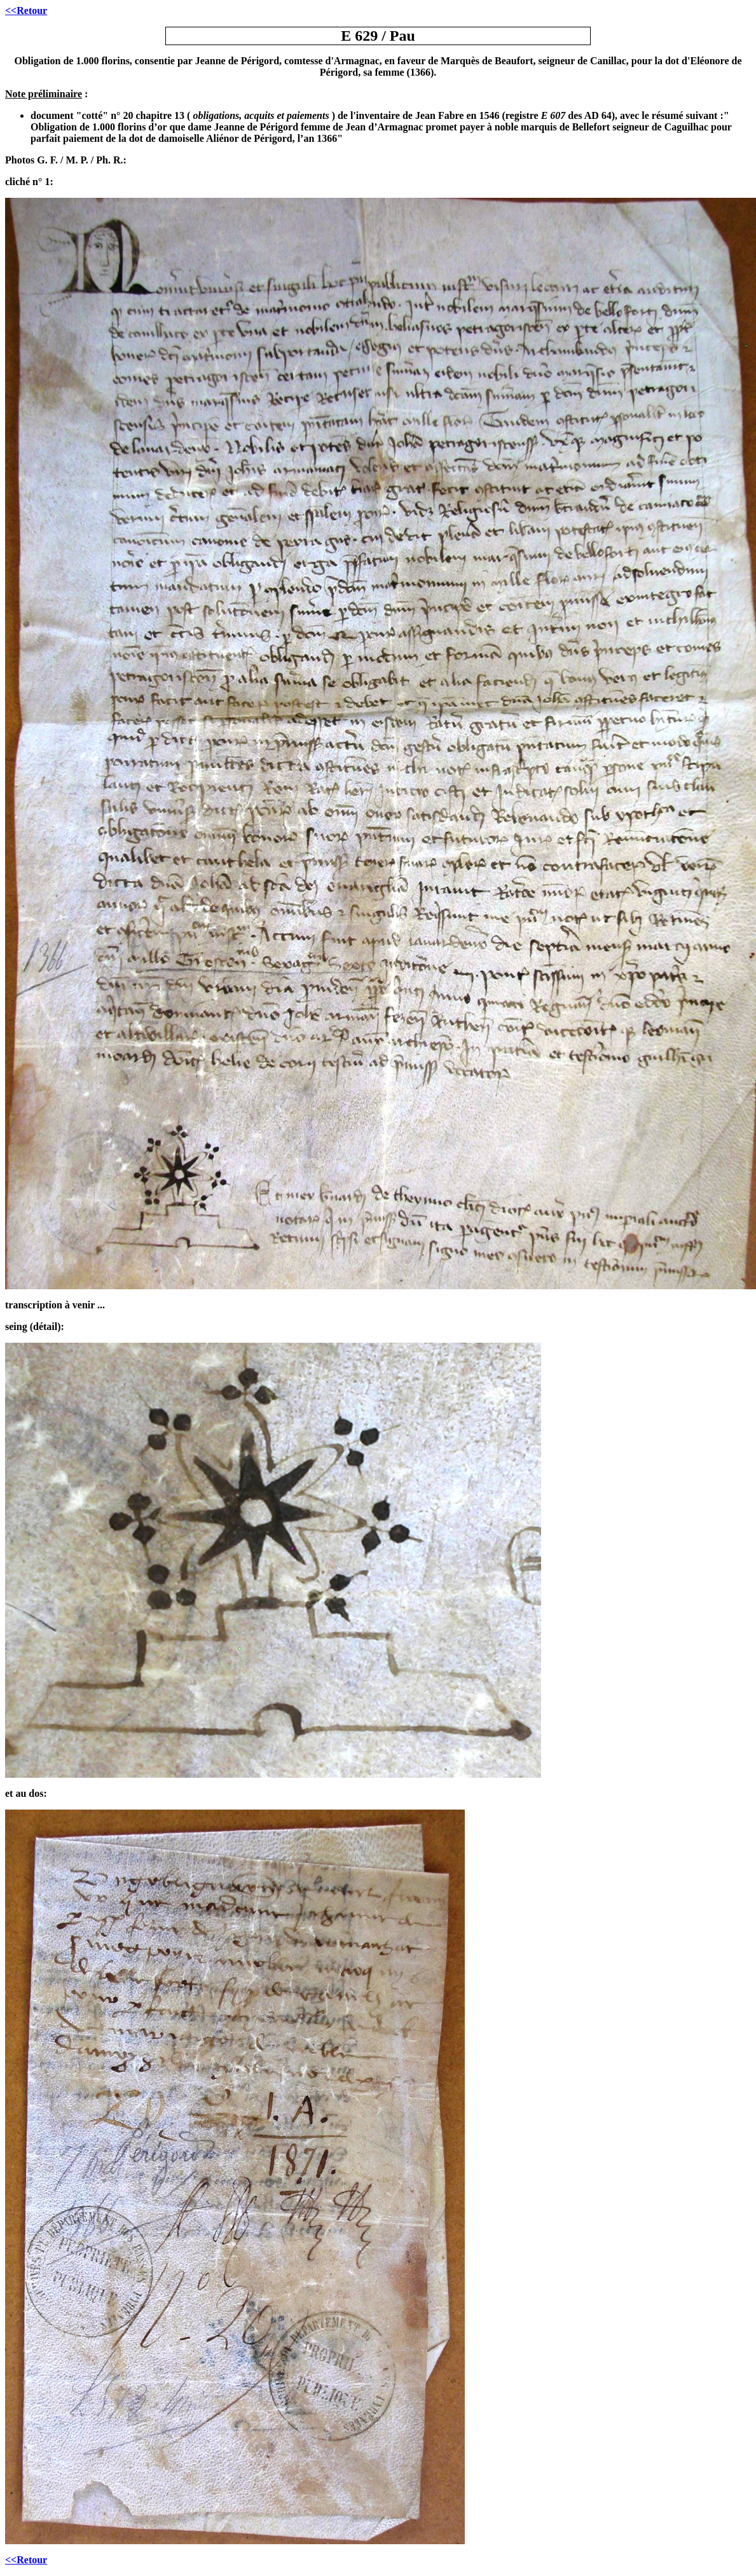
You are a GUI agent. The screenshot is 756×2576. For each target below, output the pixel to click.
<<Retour (26, 10)
